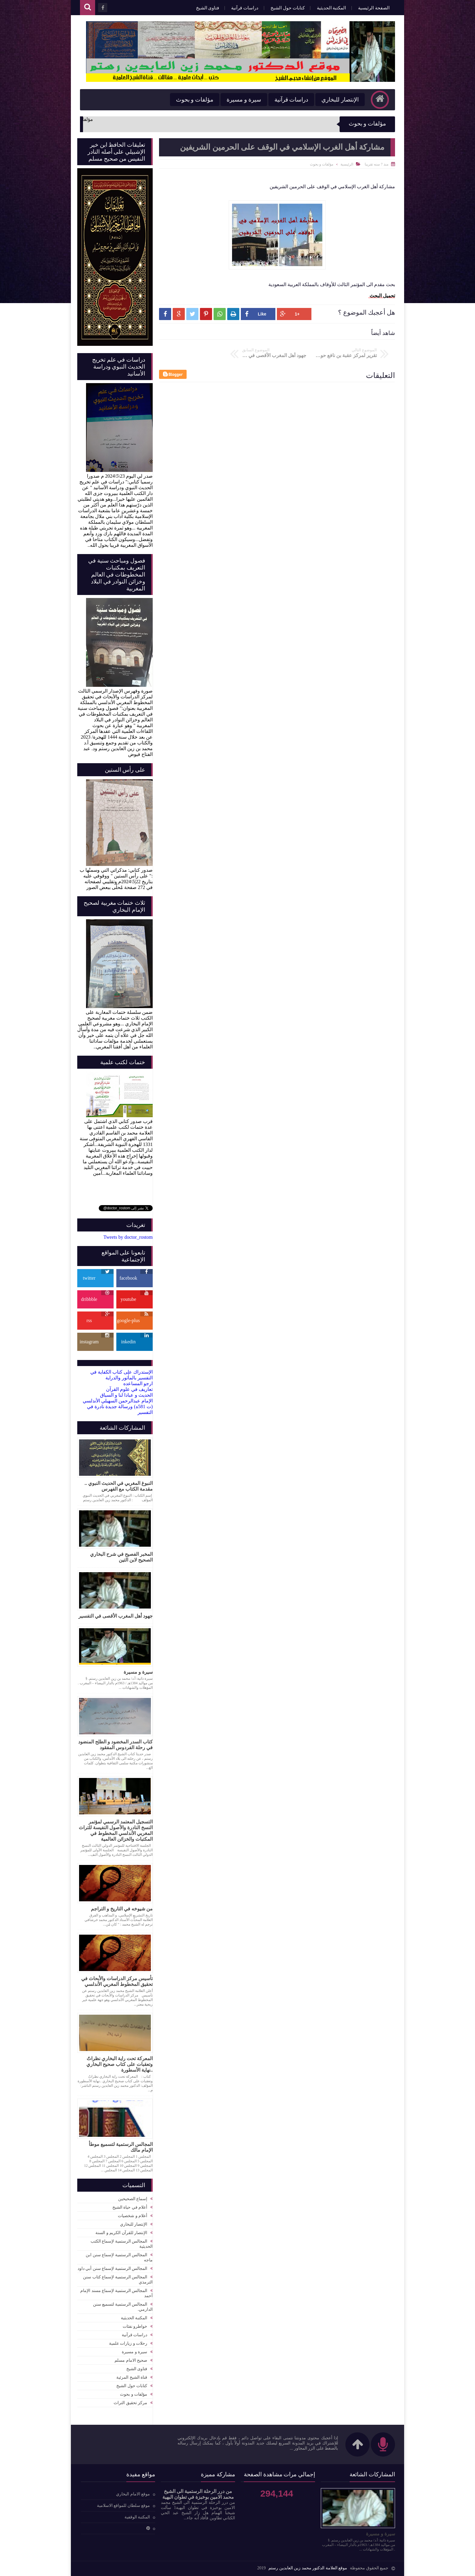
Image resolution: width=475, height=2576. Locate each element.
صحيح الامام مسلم (131, 2360)
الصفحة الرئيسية (374, 7)
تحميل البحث (381, 295)
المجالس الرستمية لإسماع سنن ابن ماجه (119, 2257)
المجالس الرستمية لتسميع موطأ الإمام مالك (121, 2147)
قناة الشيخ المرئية (131, 2377)
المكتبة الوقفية (137, 2517)
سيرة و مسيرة (244, 99)
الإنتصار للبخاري (340, 99)
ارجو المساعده (138, 1383)
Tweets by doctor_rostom (128, 1237)
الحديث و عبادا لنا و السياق (126, 1395)
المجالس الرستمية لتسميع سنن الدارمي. (123, 2307)
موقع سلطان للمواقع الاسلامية (123, 2505)
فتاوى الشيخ (207, 7)
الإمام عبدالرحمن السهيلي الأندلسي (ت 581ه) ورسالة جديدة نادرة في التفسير (118, 1406)
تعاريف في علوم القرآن (129, 1389)
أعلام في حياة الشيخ (130, 2207)
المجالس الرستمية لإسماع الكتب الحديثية (122, 2244)
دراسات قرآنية (244, 7)
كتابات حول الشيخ (288, 7)
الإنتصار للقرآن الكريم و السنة (121, 2232)
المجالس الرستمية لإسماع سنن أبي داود (113, 2268)
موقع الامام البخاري (133, 2494)
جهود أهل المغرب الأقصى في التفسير (115, 1616)
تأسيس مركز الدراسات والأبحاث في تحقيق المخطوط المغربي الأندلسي (117, 1981)
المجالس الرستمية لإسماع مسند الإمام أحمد (116, 2293)
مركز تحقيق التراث (130, 2403)
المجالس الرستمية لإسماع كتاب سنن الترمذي (118, 2279)
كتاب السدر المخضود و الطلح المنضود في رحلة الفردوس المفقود (115, 1744)
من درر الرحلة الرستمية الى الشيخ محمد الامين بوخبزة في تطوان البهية (198, 2494)
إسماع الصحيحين (133, 2199)
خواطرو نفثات (135, 2326)
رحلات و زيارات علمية (128, 2343)
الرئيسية (346, 164)
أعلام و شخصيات (132, 2215)
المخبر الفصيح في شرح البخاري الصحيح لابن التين (121, 1557)
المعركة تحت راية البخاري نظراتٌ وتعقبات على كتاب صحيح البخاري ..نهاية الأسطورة (119, 2064)
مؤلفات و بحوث (195, 99)
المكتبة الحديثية (331, 7)
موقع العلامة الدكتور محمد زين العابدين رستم (307, 2568)
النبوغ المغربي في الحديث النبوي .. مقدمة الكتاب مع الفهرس (119, 1486)
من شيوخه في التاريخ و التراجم (122, 1908)
